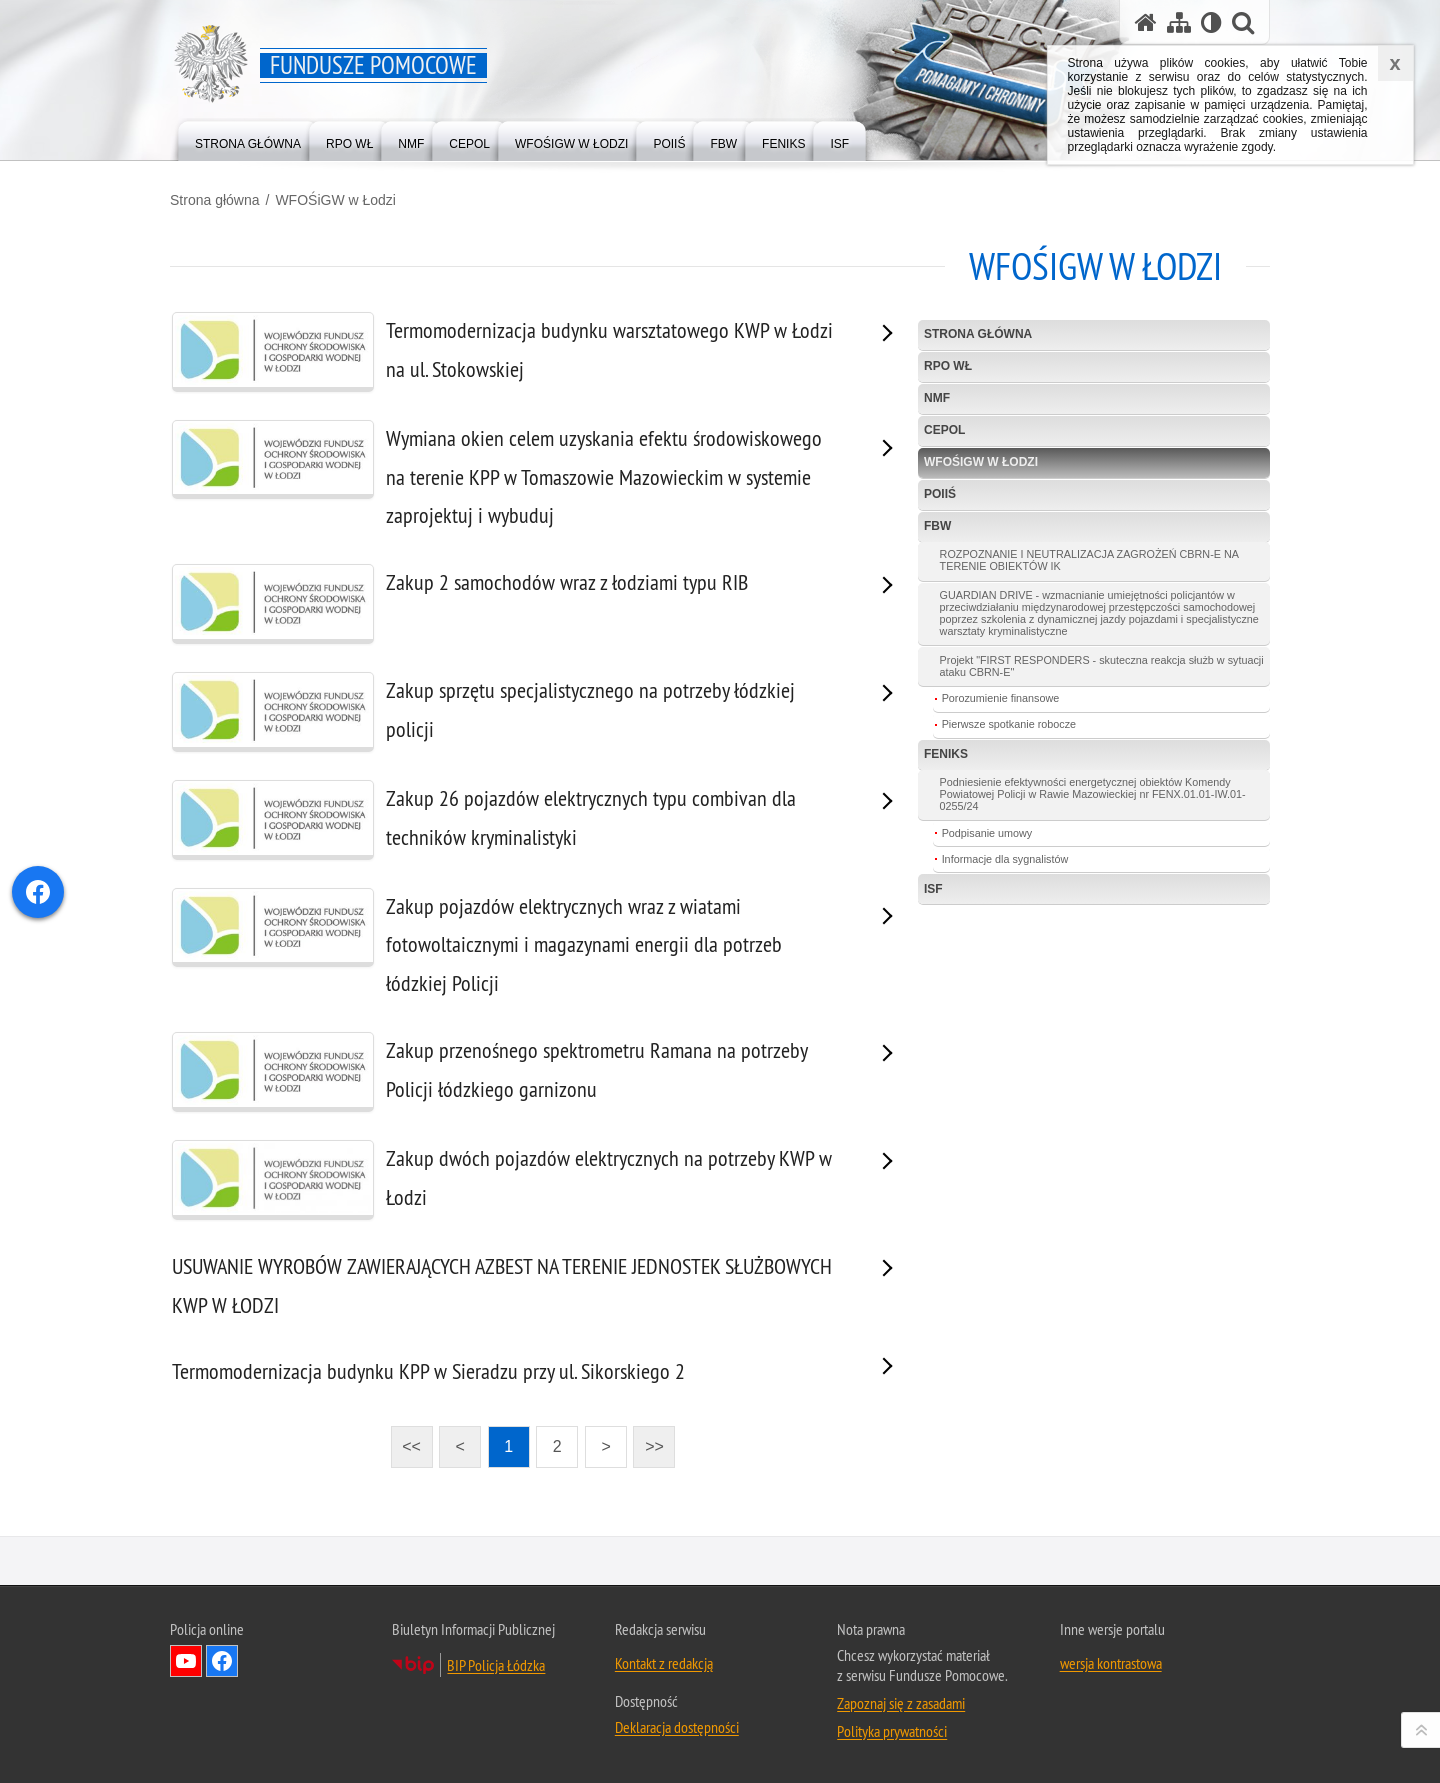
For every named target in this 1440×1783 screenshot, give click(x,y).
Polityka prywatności (892, 1731)
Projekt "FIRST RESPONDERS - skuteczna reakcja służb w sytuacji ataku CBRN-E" (1102, 666)
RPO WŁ (948, 366)
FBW (937, 526)
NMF (937, 398)
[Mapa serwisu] (1179, 22)
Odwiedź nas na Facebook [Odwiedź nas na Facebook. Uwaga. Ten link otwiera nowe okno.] (222, 1661)
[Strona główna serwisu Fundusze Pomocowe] (1146, 22)
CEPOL (944, 430)
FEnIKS (946, 754)
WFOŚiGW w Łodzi (335, 200)
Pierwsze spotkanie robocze (1009, 724)
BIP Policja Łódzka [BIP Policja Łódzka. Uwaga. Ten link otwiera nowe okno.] (496, 1665)
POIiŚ (940, 494)
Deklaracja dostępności (677, 1727)
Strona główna (215, 200)
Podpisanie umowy (987, 833)
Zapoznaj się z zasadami (901, 1703)
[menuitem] (248, 139)
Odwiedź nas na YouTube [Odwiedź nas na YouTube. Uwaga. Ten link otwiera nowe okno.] (186, 1661)
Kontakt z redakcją (664, 1663)
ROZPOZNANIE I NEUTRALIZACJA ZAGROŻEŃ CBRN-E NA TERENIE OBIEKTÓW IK (1089, 560)
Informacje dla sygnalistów (1005, 859)
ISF (933, 889)
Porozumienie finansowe (1001, 698)
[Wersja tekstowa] (1211, 22)
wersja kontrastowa (1111, 1663)
